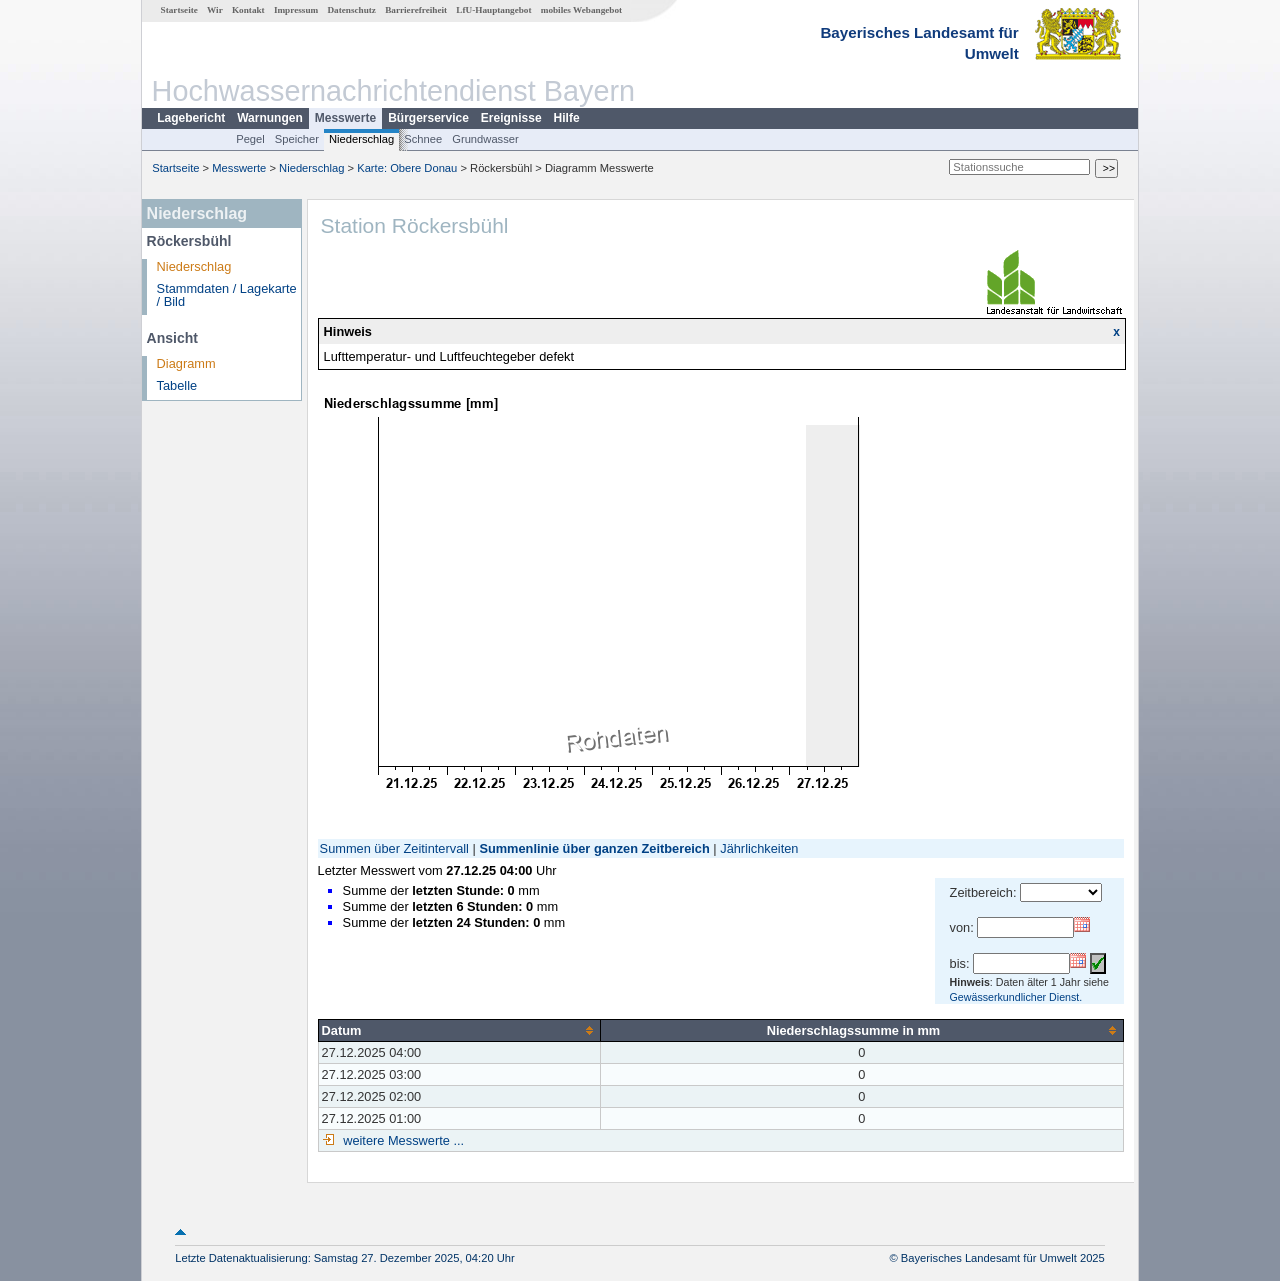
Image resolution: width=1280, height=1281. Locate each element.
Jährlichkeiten (759, 848)
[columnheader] (459, 1030)
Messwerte (345, 118)
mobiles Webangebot (581, 10)
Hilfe (567, 118)
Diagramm (186, 363)
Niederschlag (361, 139)
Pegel (250, 139)
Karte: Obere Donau (407, 168)
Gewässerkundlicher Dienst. (1016, 997)
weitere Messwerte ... (402, 1140)
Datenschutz (351, 10)
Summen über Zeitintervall (394, 848)
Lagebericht (191, 118)
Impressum (296, 10)
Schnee (423, 139)
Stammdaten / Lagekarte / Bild (227, 295)
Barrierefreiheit (416, 10)
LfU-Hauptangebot (493, 10)
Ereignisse (511, 118)
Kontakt (248, 10)
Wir (215, 10)
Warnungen (270, 118)
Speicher (297, 139)
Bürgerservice (428, 118)
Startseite (179, 10)
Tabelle (177, 385)
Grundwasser (485, 139)
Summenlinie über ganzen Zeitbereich (594, 848)
